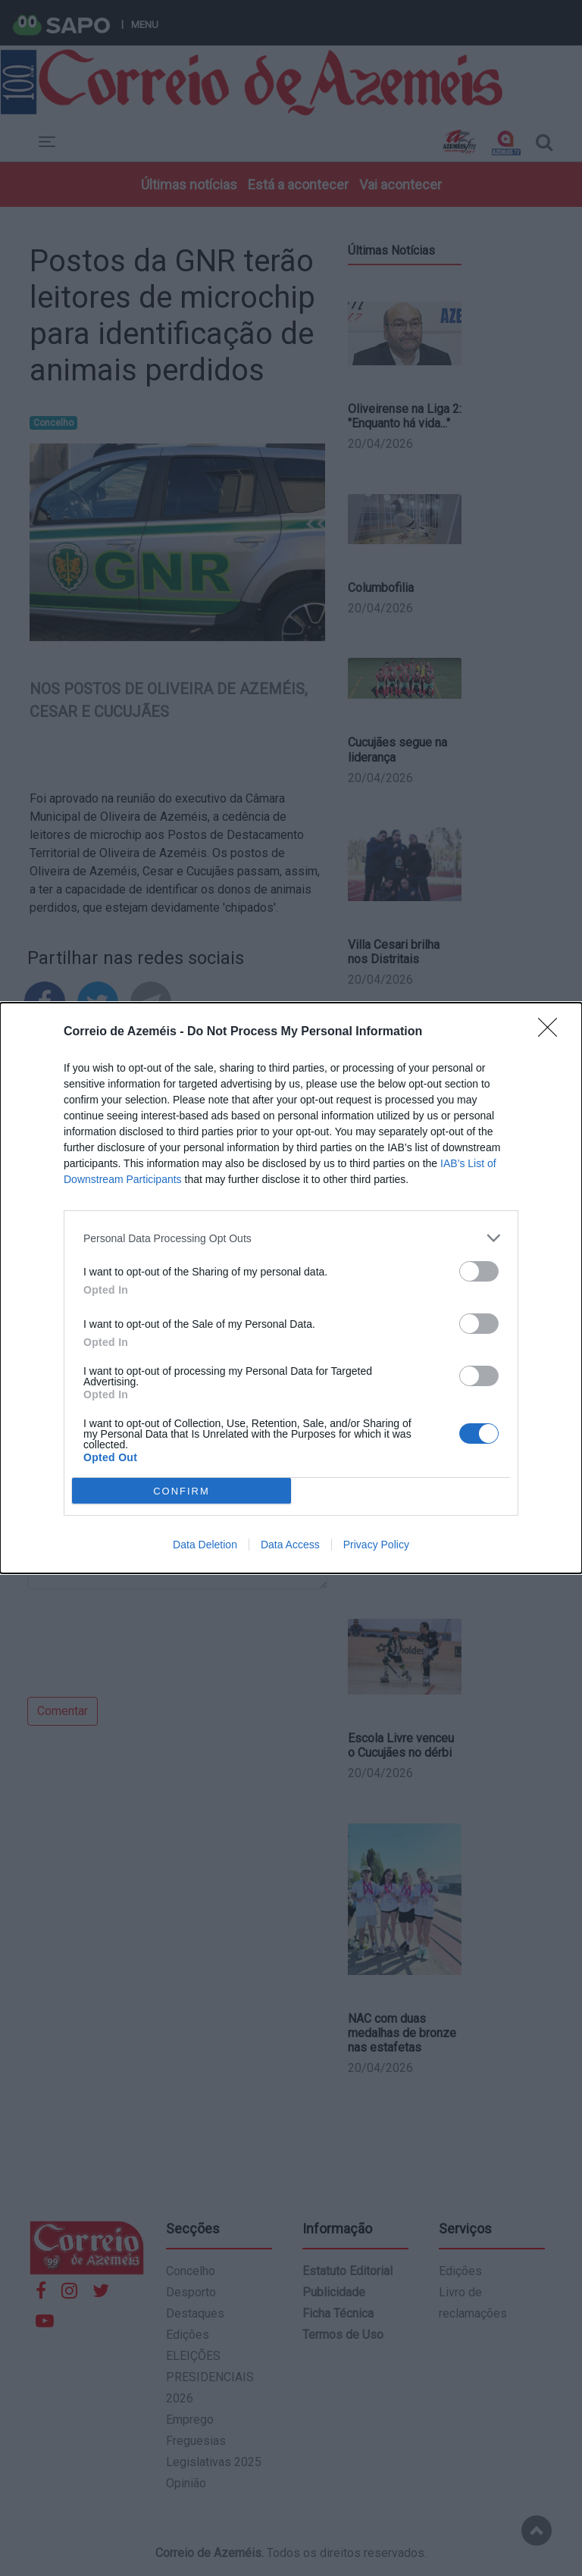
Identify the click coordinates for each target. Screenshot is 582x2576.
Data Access (290, 1544)
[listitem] (291, 1238)
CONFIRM (181, 1491)
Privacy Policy (376, 1544)
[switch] (479, 1271)
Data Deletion (205, 1544)
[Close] (552, 1032)
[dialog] (291, 1288)
